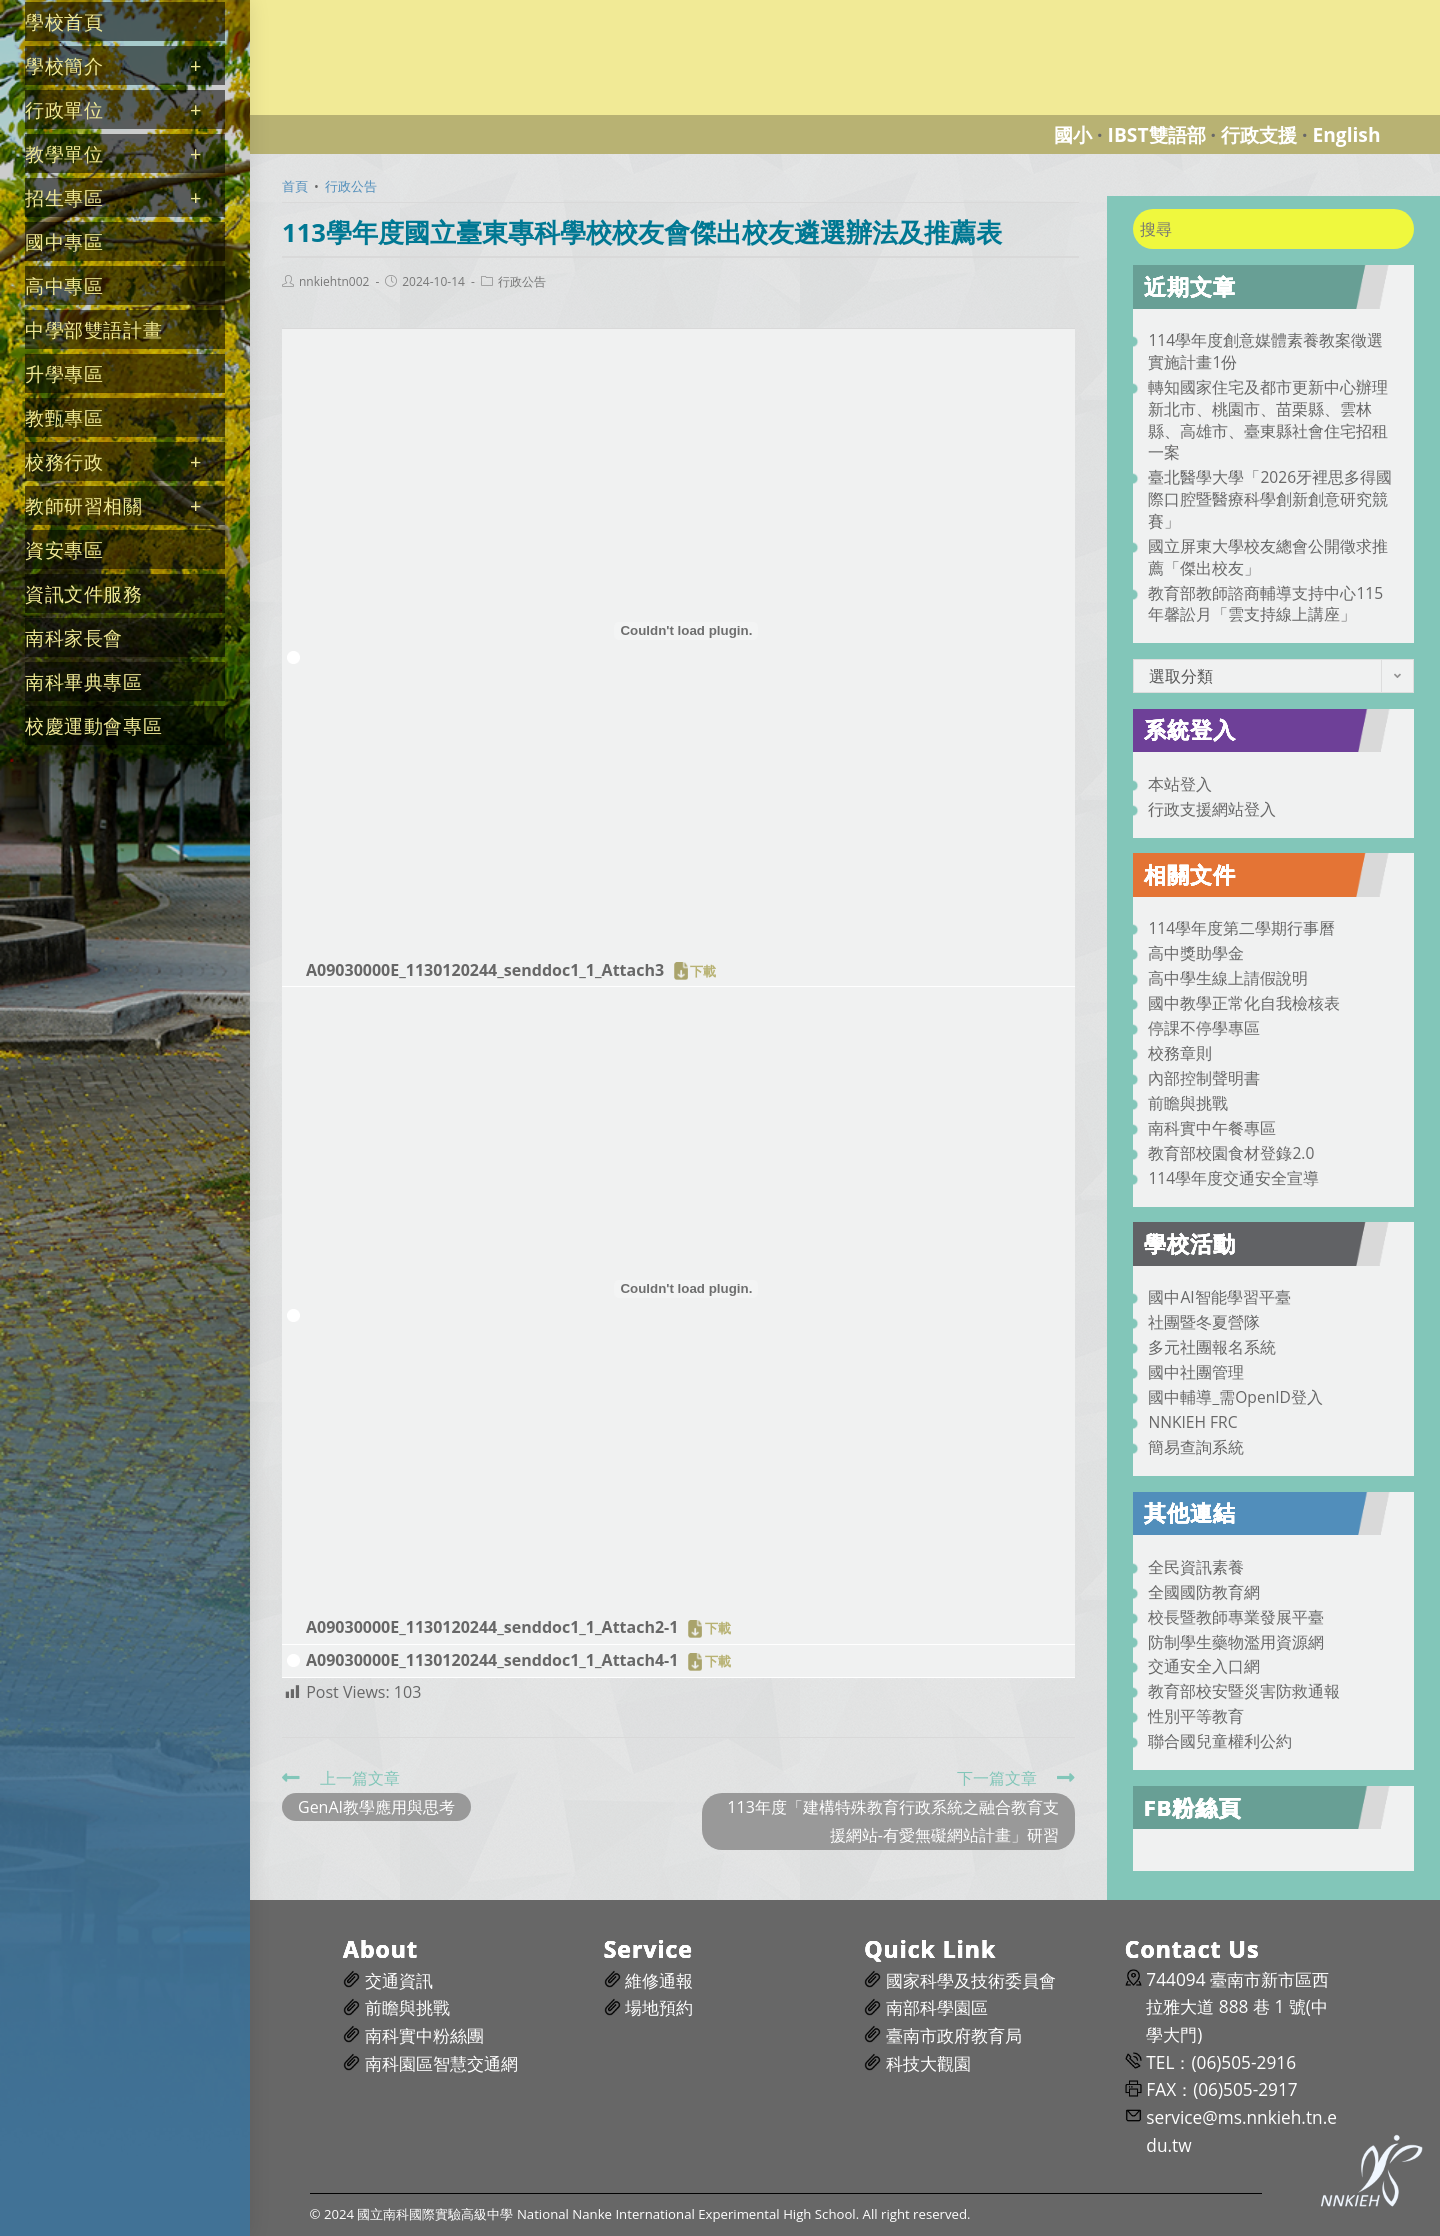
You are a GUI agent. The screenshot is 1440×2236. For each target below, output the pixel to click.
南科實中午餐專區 (1212, 1128)
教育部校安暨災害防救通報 (1244, 1691)
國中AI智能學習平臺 (1219, 1297)
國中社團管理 (1196, 1372)
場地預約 (659, 2007)
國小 (1073, 134)
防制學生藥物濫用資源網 (1236, 1642)
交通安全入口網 (1204, 1666)
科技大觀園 (928, 2063)
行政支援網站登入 (1212, 809)
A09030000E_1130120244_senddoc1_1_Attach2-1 (492, 1627)
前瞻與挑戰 (1188, 1103)
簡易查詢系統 (1196, 1447)
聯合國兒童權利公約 (1220, 1741)
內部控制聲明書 (1204, 1078)
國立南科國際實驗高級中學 (364, 11)
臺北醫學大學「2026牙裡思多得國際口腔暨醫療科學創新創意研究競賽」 (1270, 499)
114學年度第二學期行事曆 (1241, 928)
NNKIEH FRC (1192, 1422)
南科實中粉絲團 (424, 2035)
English (1346, 134)
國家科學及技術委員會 (971, 1980)
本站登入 (1180, 784)
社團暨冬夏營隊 (1204, 1322)
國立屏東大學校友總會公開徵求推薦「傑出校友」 (1268, 557)
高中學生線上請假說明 (1228, 978)
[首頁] (295, 186)
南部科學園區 (937, 2007)
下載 (703, 971)
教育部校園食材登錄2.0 (1231, 1153)
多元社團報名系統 (1212, 1347)
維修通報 (659, 1980)
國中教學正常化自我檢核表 (1244, 1003)
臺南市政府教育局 (954, 2035)
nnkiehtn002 (334, 282)
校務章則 (1180, 1053)
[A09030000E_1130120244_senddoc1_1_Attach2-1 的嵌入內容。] (686, 1289)
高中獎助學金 (1196, 953)
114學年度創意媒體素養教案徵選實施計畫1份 (1265, 351)
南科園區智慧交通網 (441, 2063)
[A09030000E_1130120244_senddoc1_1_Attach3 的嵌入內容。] (686, 631)
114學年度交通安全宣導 (1233, 1178)
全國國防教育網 (1204, 1592)
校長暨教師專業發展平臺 (1236, 1617)
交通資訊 (399, 1980)
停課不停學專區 (1204, 1028)
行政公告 (522, 282)
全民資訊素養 (1196, 1567)
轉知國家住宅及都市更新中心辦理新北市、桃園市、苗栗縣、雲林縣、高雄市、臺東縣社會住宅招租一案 (1268, 419)
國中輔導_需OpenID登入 (1235, 1397)
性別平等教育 (1196, 1716)
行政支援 (1259, 134)
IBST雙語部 (1157, 134)
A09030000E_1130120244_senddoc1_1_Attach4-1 (492, 1660)
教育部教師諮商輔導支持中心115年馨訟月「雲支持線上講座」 (1265, 604)
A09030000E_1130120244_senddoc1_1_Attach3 (485, 970)
